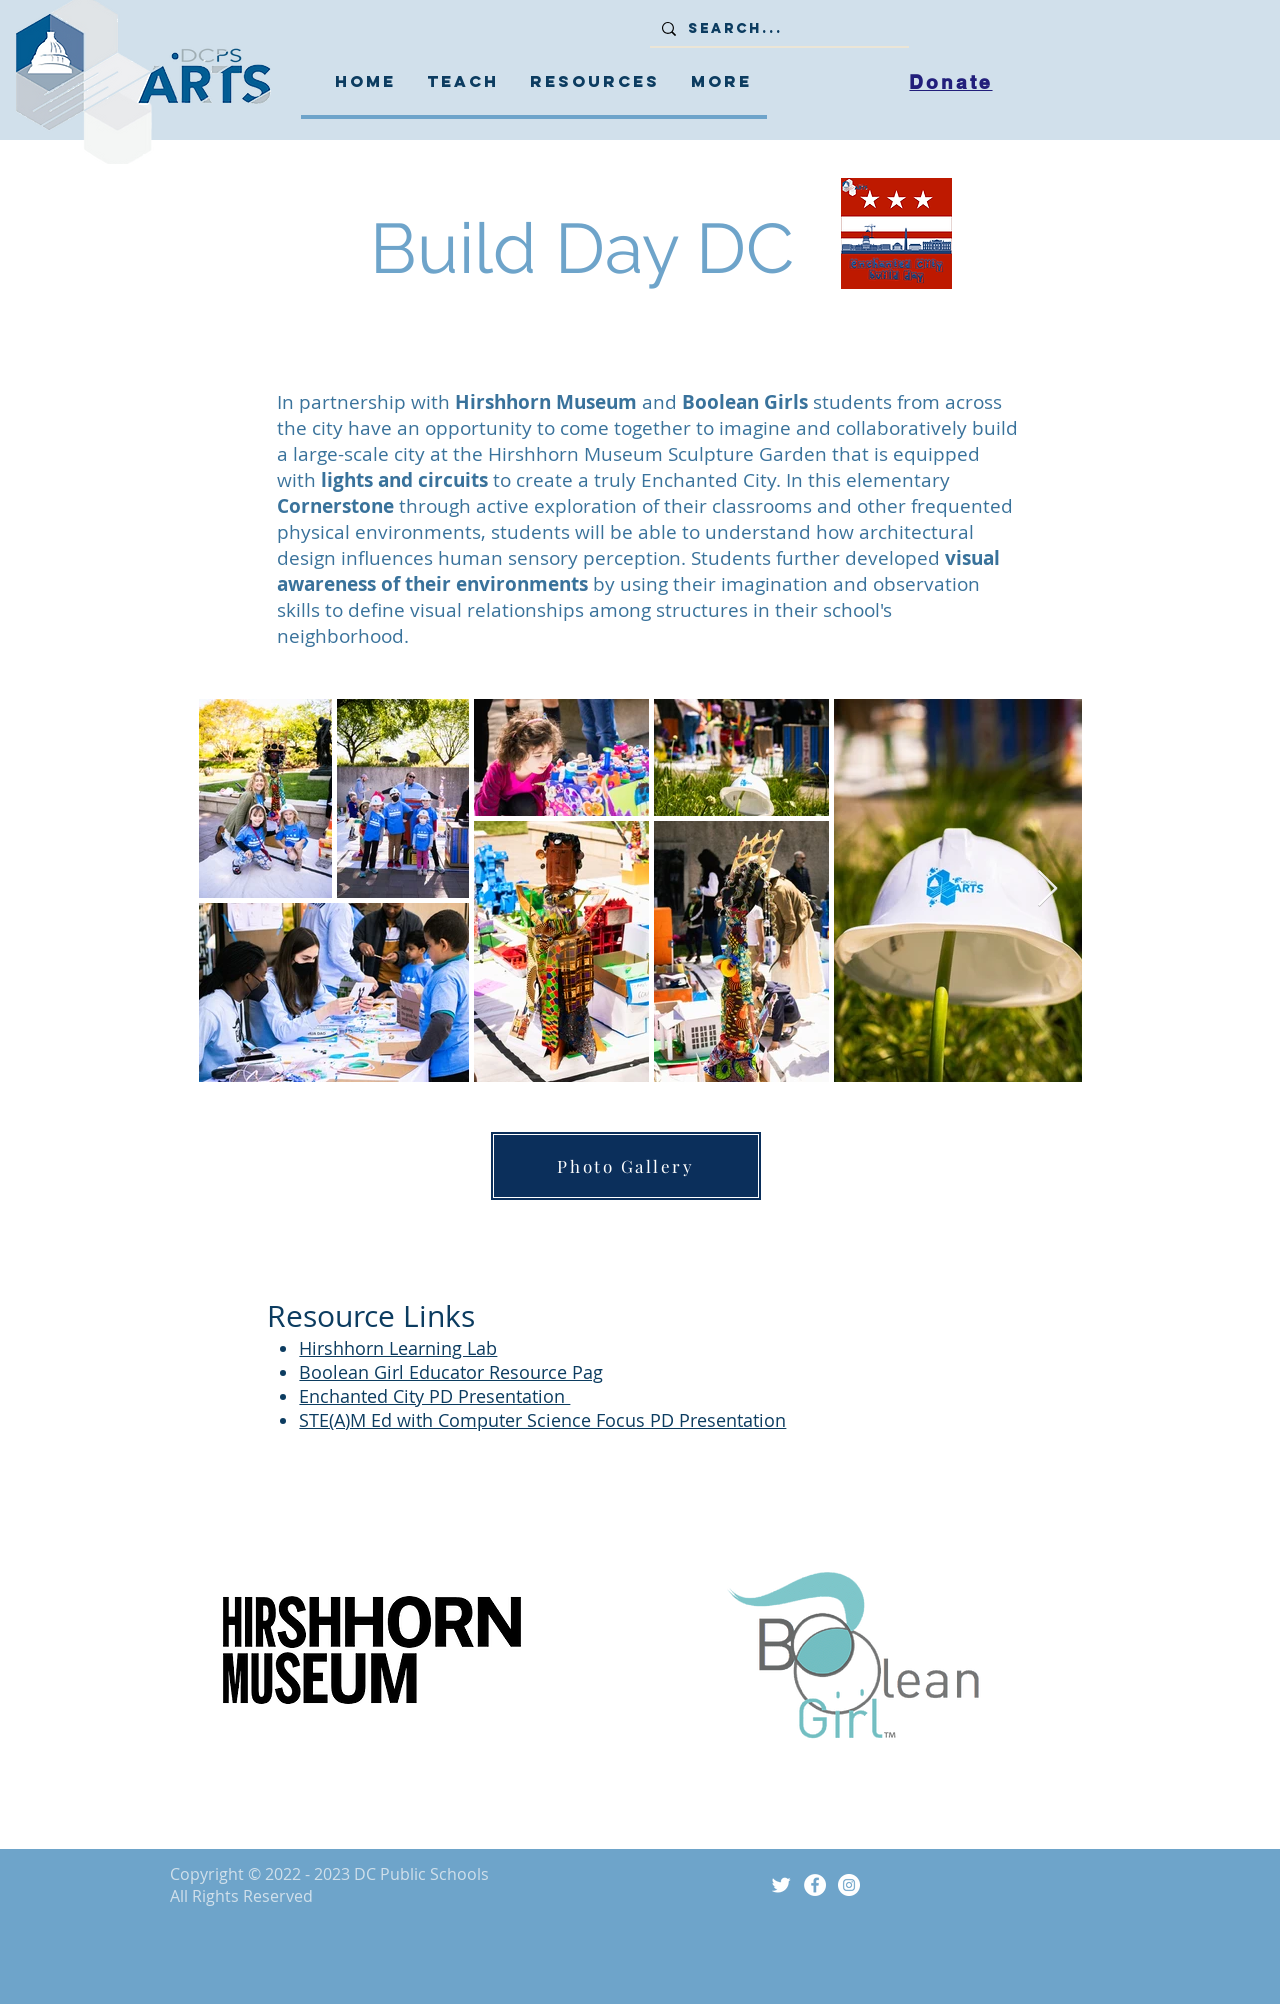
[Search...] (777, 29)
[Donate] (951, 82)
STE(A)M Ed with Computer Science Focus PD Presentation (542, 1420)
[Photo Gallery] (626, 1166)
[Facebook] (815, 1885)
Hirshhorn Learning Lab (398, 1348)
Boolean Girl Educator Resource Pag (451, 1372)
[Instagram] (849, 1885)
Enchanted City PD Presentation (434, 1396)
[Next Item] (1047, 889)
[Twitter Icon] (781, 1885)
